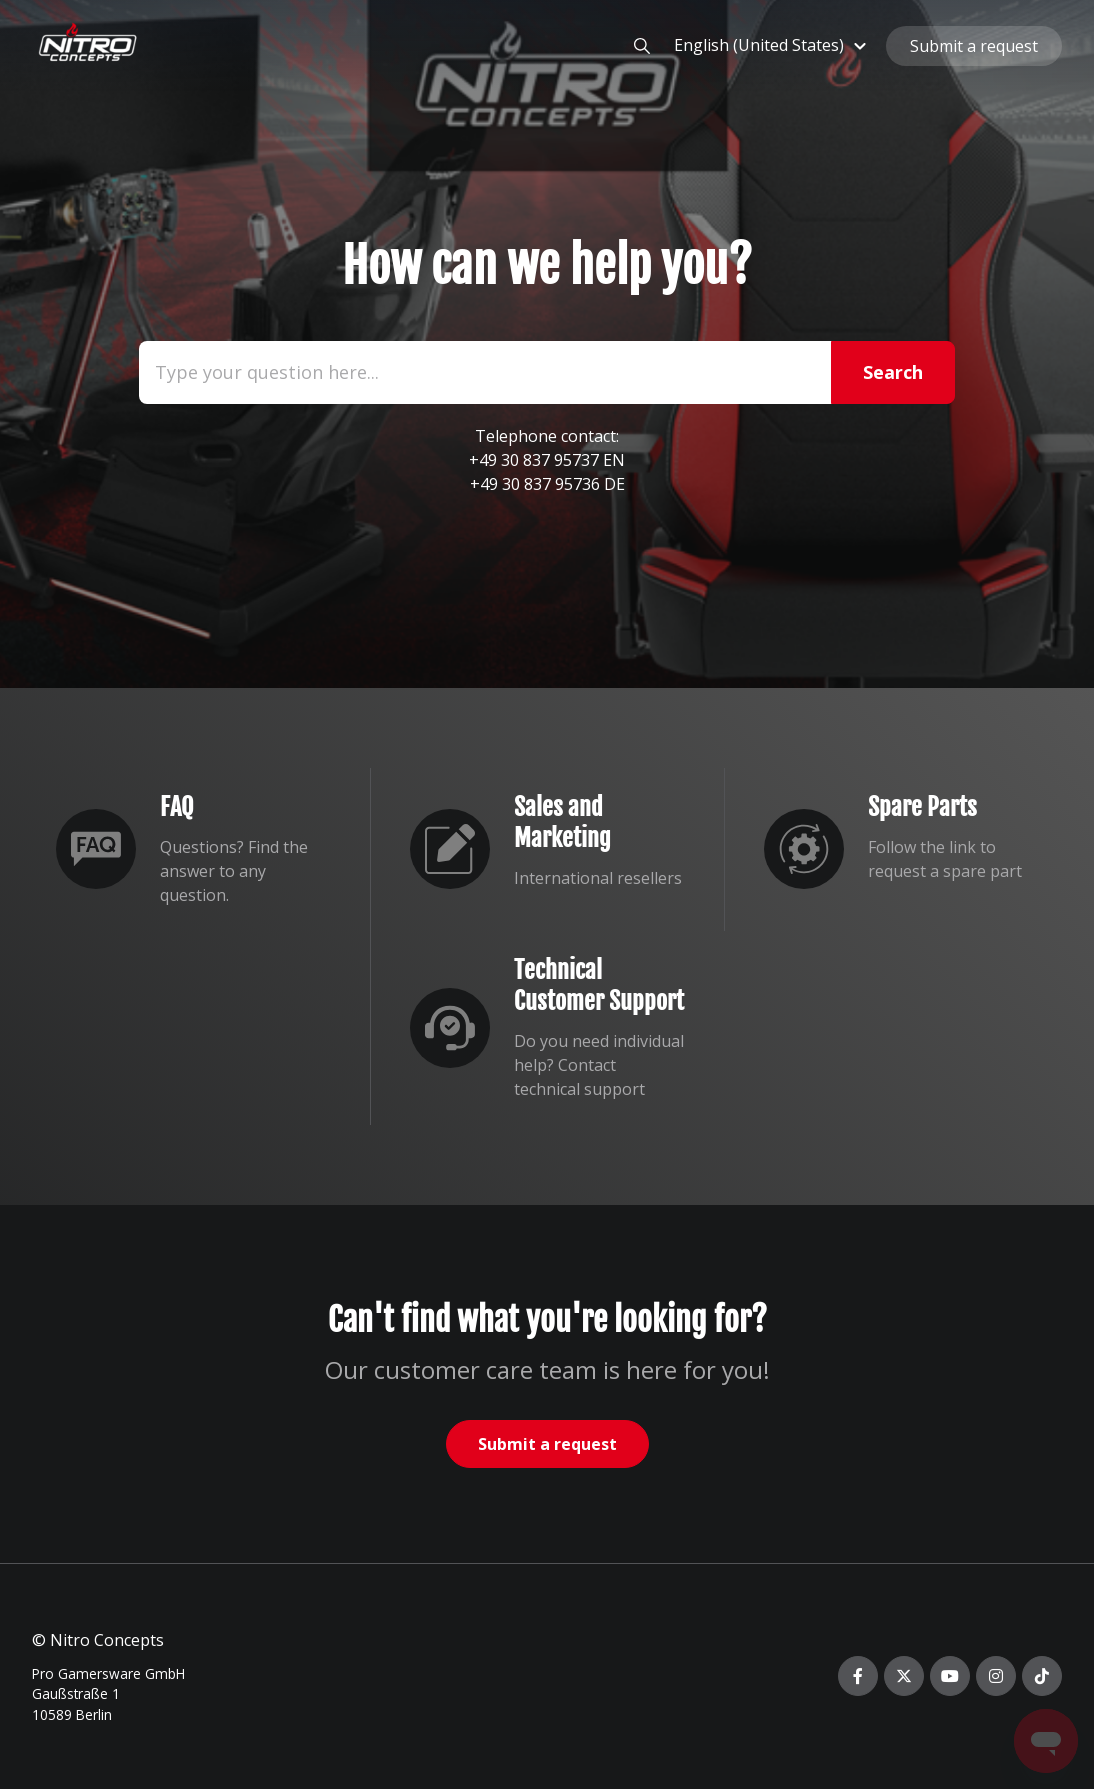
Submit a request (974, 46)
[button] (773, 45)
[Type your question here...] (547, 372)
